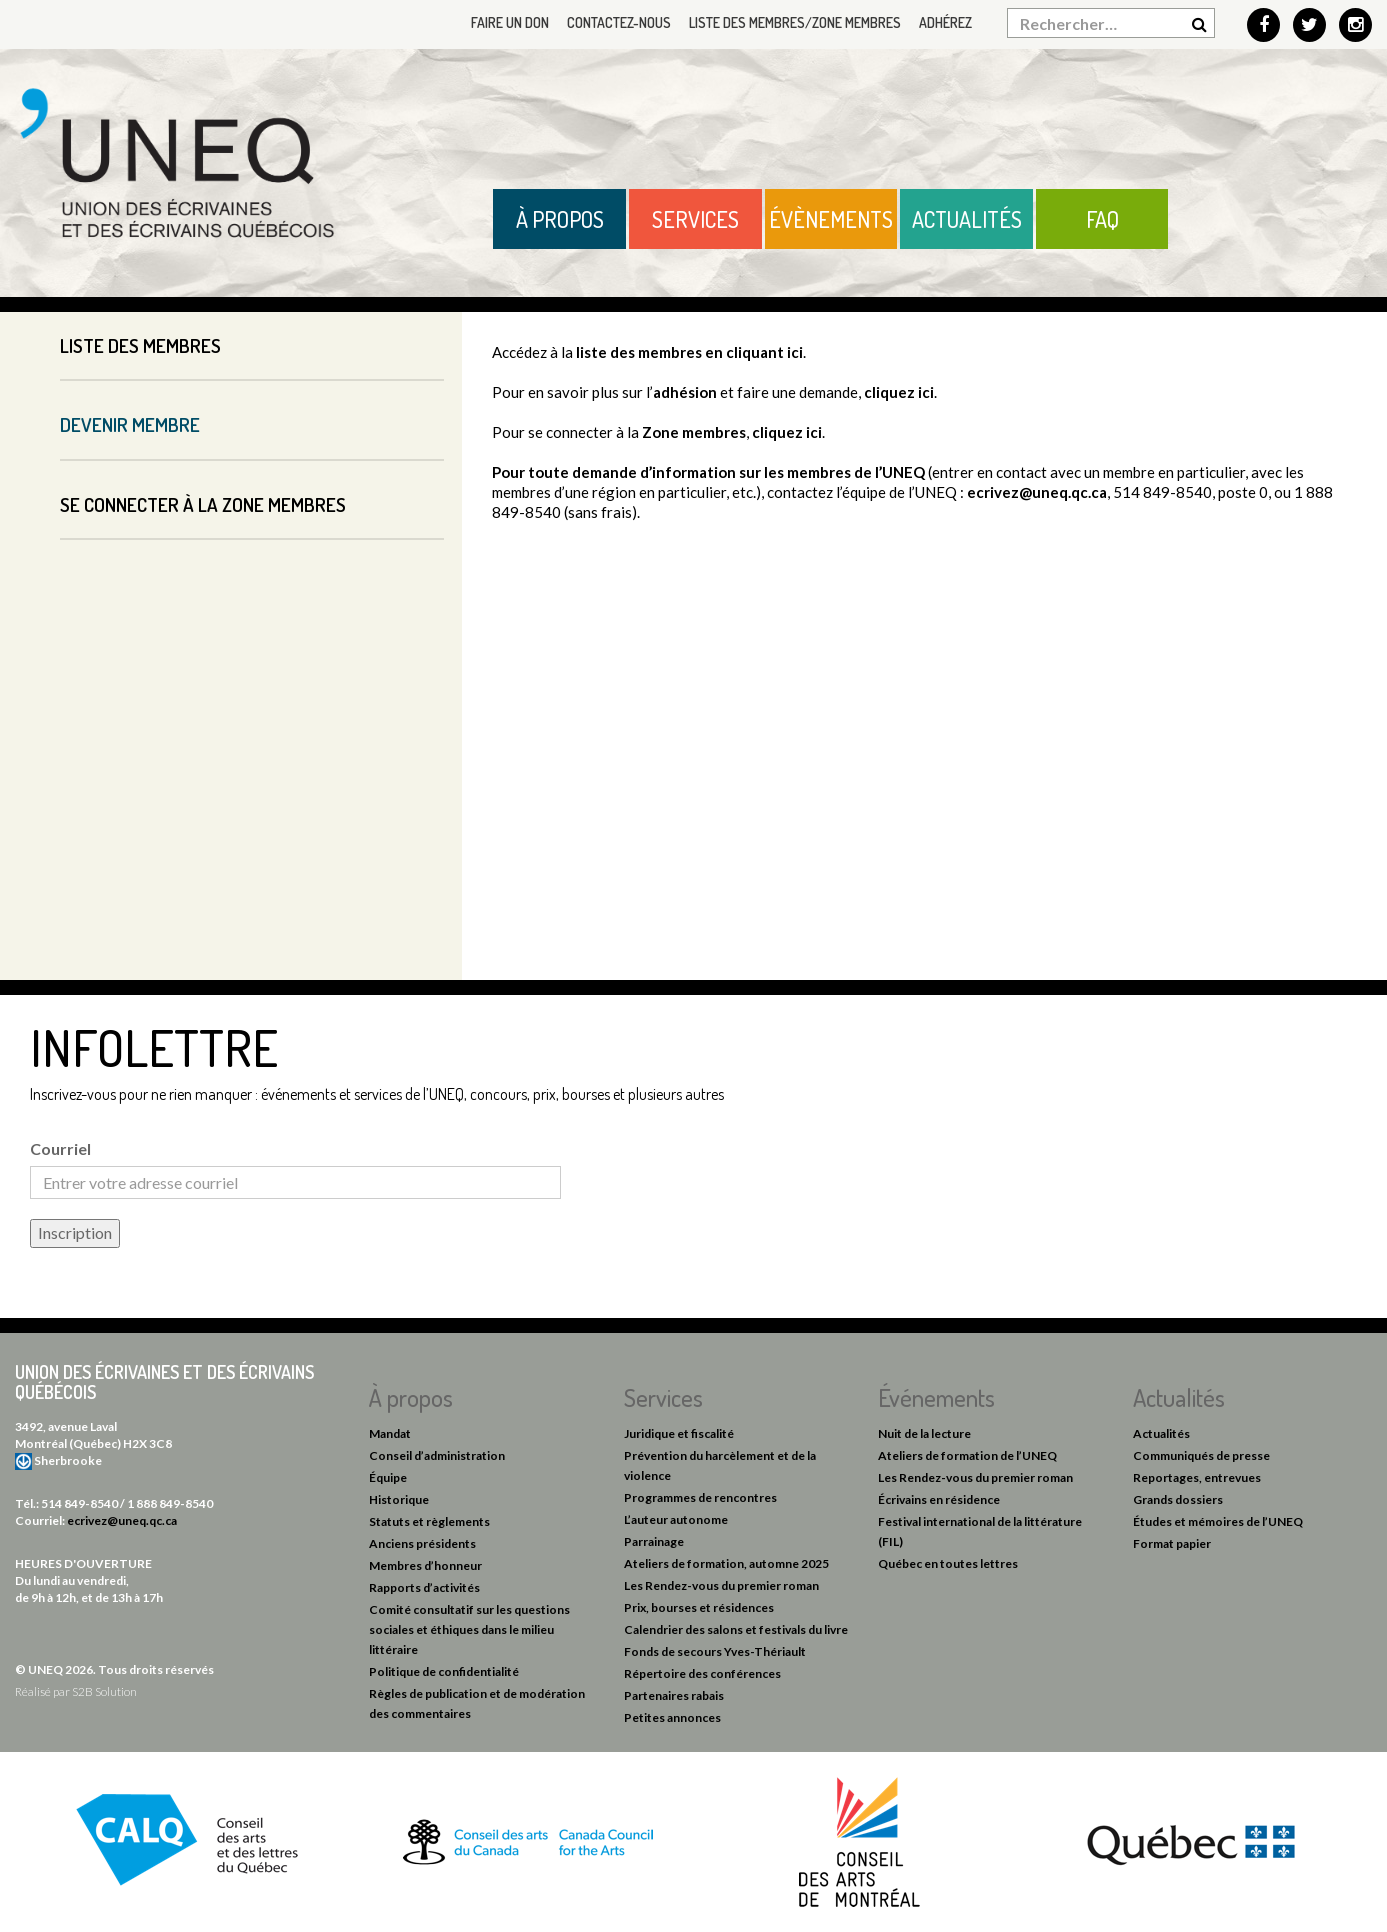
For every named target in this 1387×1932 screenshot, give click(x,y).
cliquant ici (764, 352)
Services (695, 219)
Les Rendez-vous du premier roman (721, 1585)
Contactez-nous (619, 22)
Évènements (831, 219)
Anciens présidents (422, 1543)
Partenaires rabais (674, 1695)
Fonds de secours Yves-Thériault (715, 1651)
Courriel (60, 1148)
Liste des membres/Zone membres (795, 22)
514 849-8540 (79, 1503)
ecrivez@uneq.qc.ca (1037, 492)
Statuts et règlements (429, 1521)
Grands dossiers (1178, 1499)
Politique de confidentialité (444, 1671)
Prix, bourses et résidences (699, 1607)
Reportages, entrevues (1197, 1477)
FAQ (1102, 219)
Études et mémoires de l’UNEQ (1218, 1521)
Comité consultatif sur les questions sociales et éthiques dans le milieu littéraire (469, 1629)
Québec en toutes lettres (948, 1563)
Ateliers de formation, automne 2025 (726, 1563)
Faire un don (510, 22)
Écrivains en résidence (939, 1499)
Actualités (967, 219)
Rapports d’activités (424, 1587)
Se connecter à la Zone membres (203, 504)
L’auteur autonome (676, 1519)
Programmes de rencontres (700, 1497)
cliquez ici (899, 392)
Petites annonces (672, 1717)
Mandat (390, 1433)
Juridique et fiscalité (679, 1433)
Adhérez (945, 22)
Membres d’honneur (425, 1565)
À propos (560, 219)
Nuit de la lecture (924, 1433)
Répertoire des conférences (702, 1673)
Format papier (1172, 1543)
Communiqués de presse (1201, 1455)
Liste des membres (140, 345)
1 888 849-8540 (170, 1503)
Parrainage (654, 1541)
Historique (399, 1499)
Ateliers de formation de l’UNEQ (967, 1455)
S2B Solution (104, 1691)
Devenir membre (130, 424)
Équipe (388, 1477)
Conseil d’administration (437, 1455)
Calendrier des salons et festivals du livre (736, 1629)
